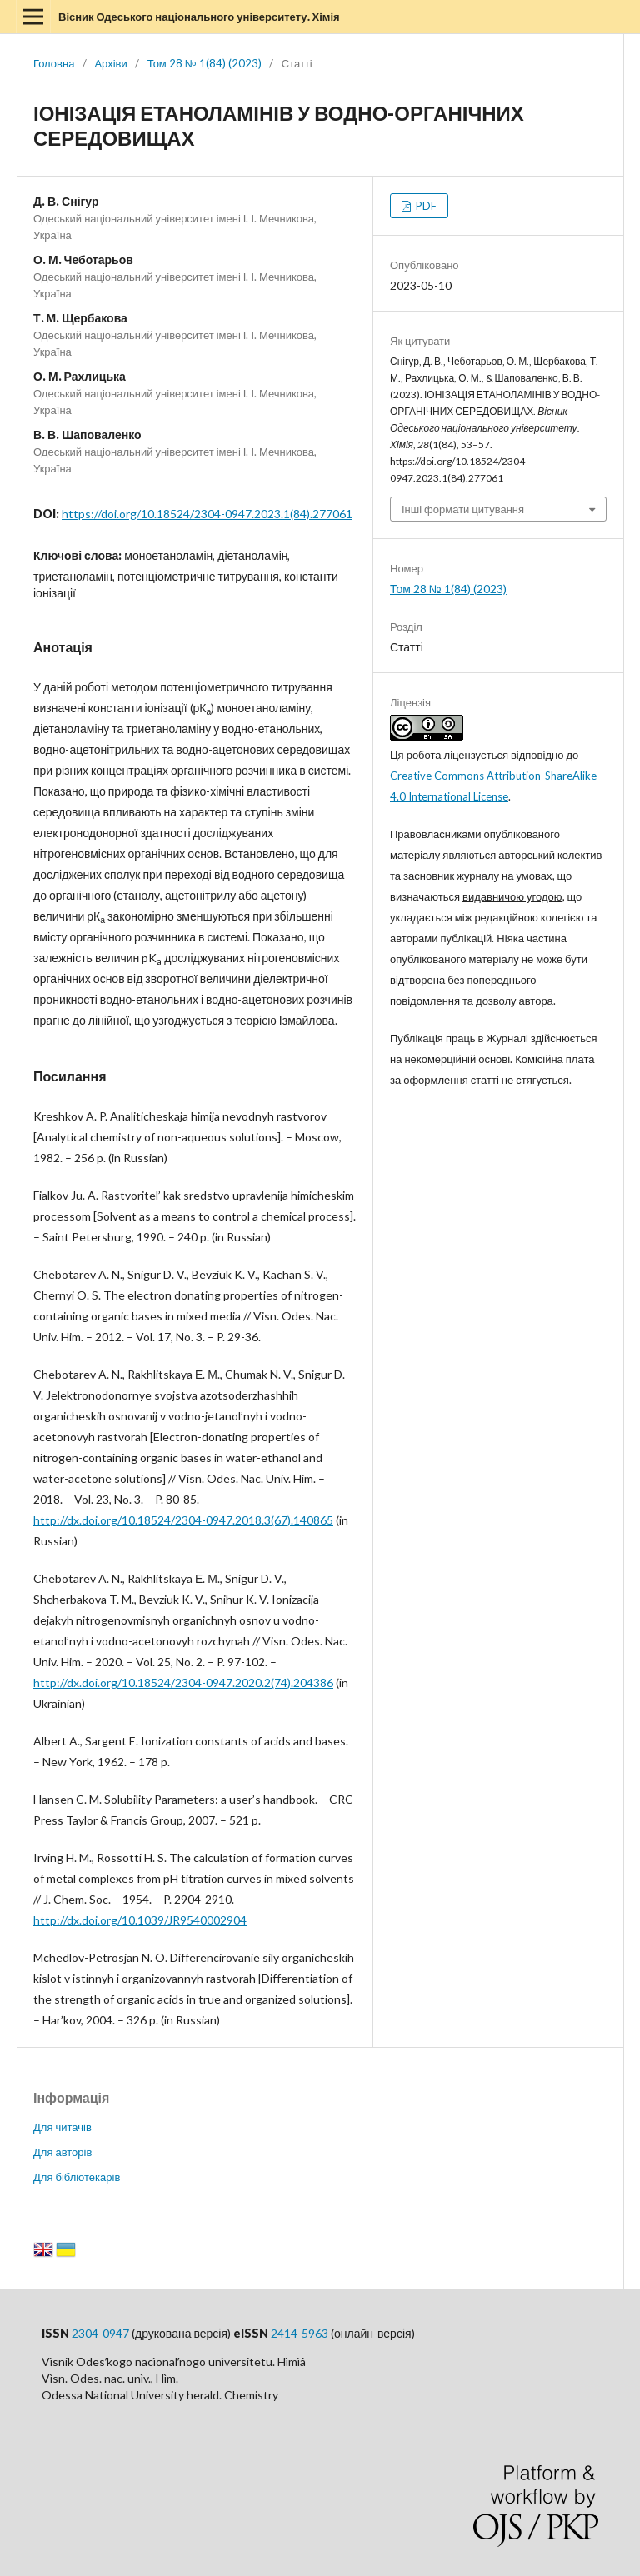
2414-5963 (299, 2333)
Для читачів (62, 2127)
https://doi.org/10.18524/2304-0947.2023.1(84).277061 (207, 514)
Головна (53, 63)
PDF (425, 205)
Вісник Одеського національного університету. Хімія (199, 16)
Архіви (110, 63)
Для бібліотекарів (76, 2177)
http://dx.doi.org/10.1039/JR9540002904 (140, 1920)
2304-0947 (100, 2333)
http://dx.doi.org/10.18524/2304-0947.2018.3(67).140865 (183, 1520)
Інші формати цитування (463, 509)
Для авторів (62, 2152)
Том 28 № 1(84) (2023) (205, 63)
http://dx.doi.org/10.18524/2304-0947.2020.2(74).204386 (183, 1682)
